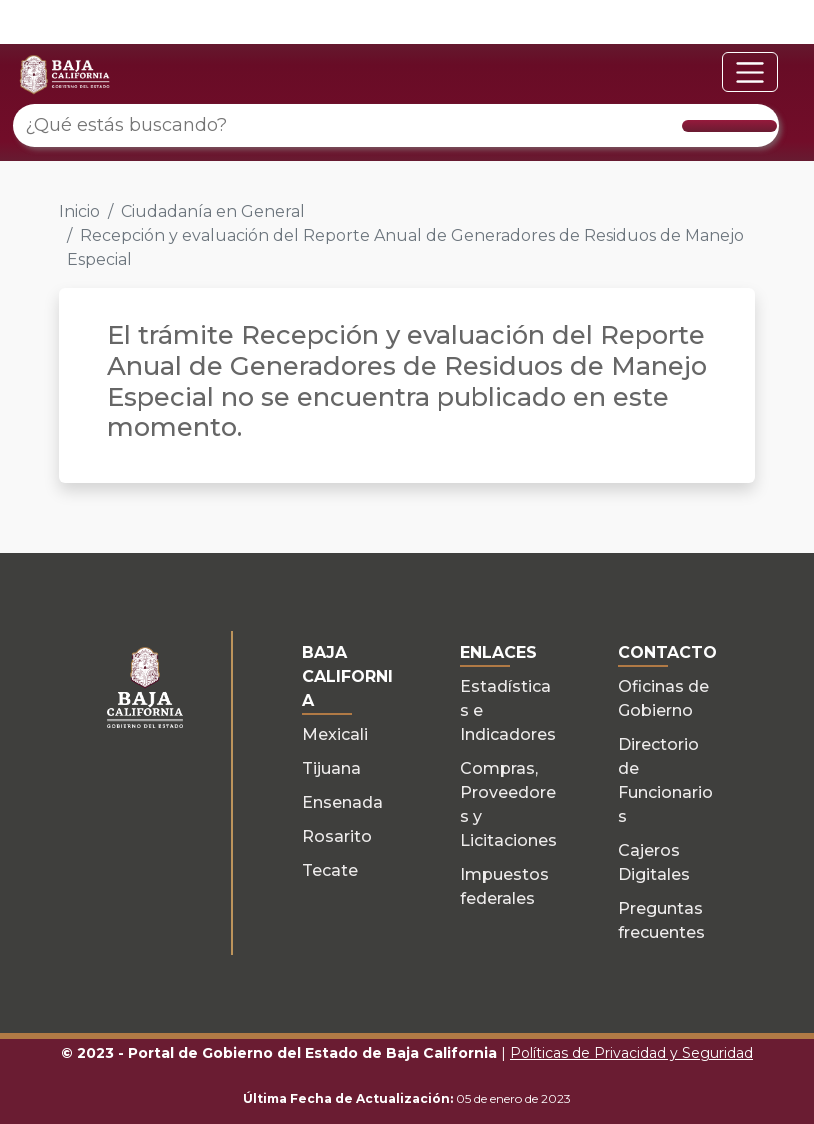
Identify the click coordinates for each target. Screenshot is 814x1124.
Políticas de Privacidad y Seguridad (631, 1053)
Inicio (79, 211)
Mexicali (335, 734)
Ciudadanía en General (213, 211)
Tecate (330, 870)
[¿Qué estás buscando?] (396, 125)
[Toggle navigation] (750, 72)
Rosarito (337, 836)
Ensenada (342, 802)
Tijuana (331, 768)
